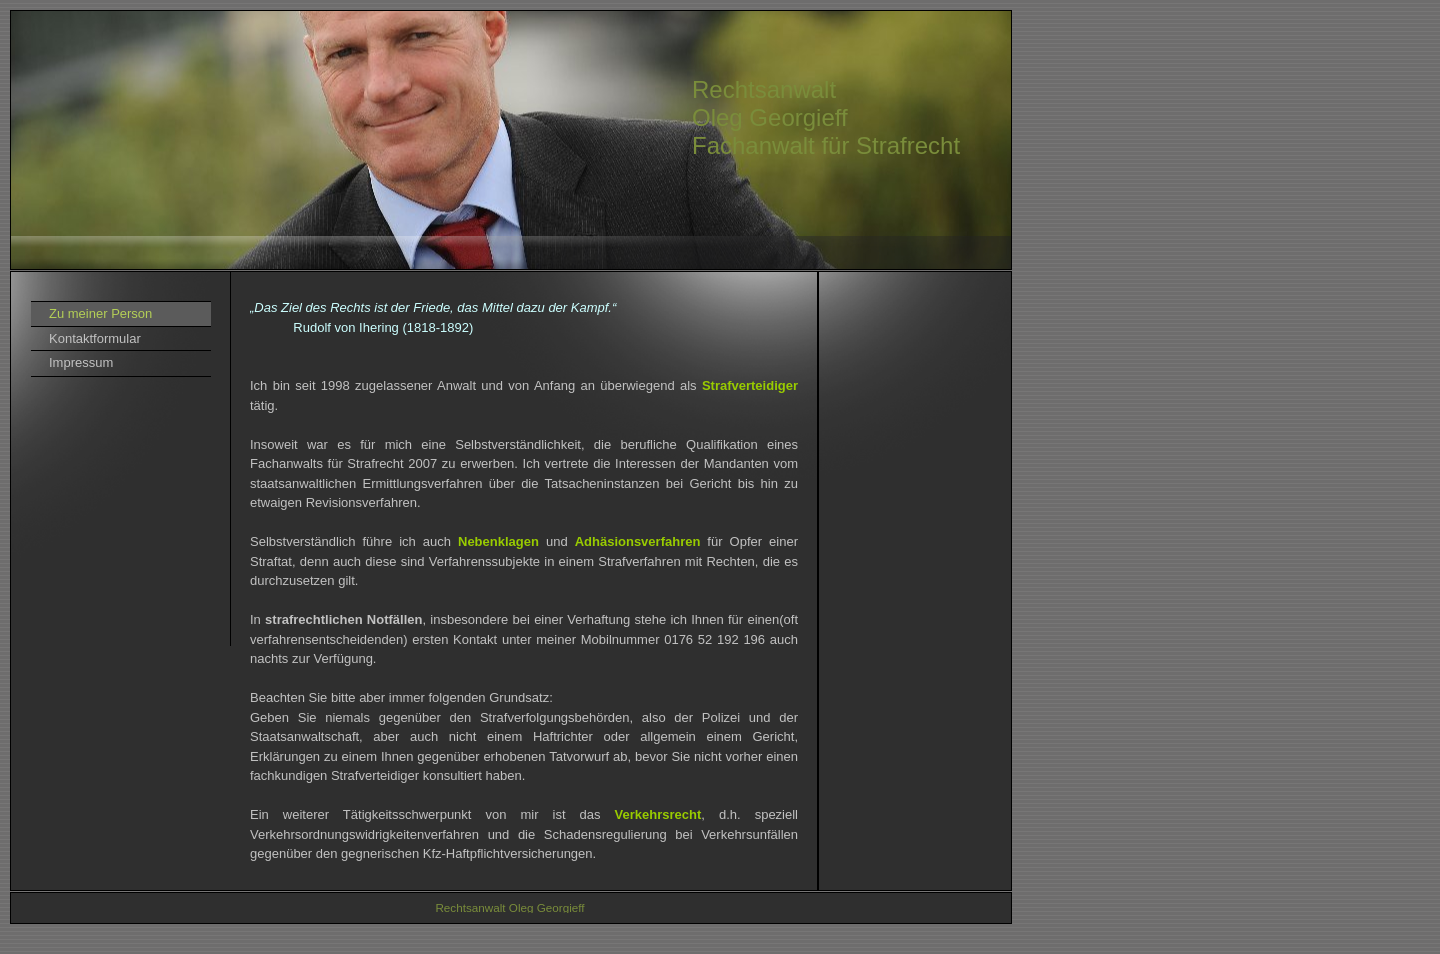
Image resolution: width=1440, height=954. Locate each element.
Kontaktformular (95, 338)
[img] (511, 140)
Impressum (81, 362)
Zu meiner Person (100, 313)
